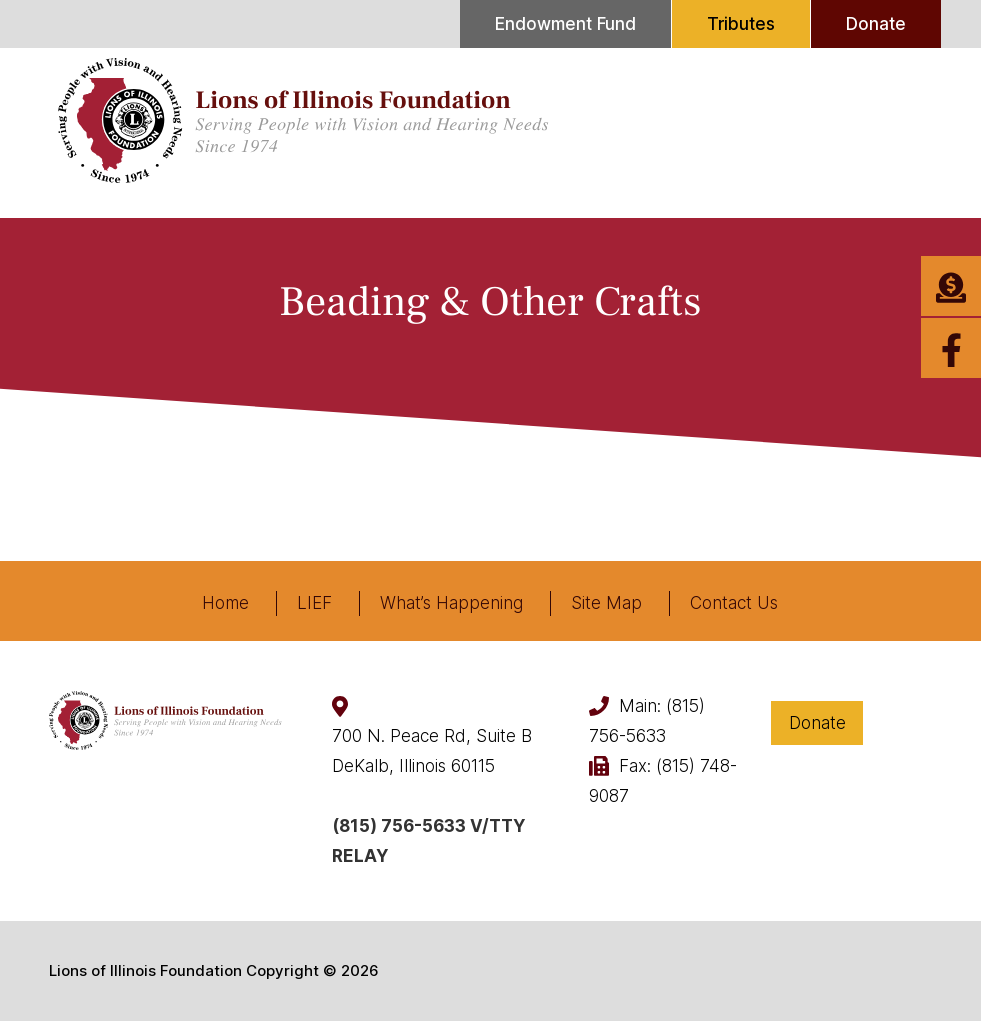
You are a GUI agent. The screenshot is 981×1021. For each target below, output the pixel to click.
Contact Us (734, 603)
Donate (876, 24)
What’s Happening (451, 603)
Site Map (606, 603)
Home (225, 603)
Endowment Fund (565, 24)
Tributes (741, 24)
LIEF (314, 603)
